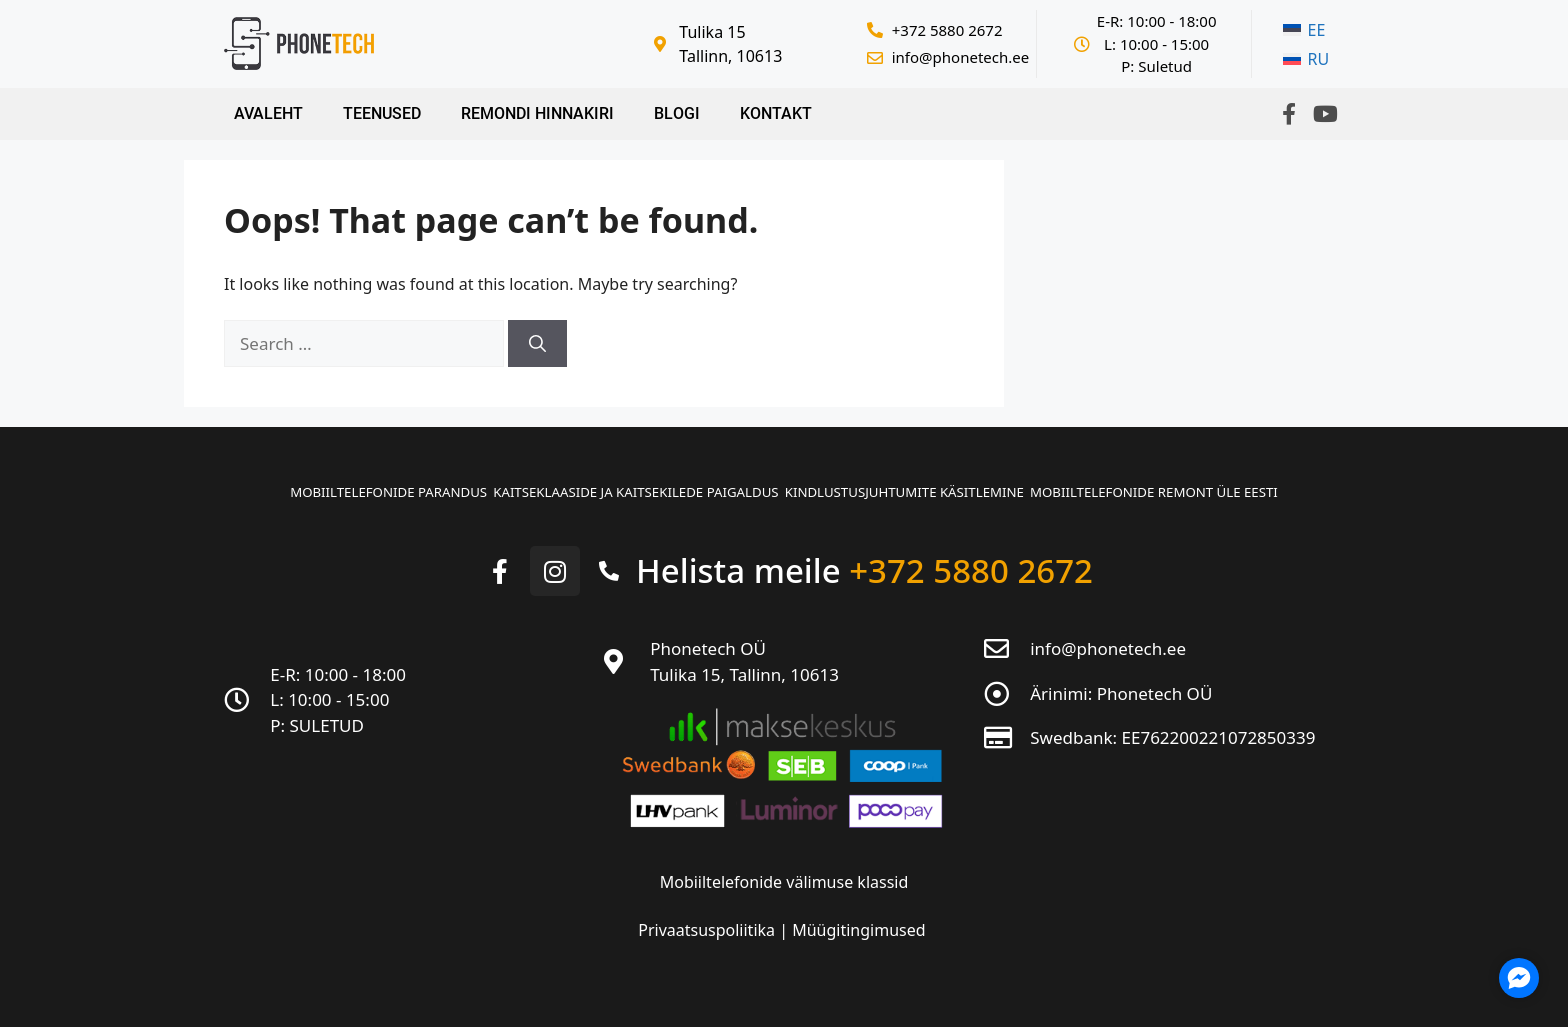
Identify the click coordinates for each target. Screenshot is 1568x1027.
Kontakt (776, 113)
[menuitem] (1306, 30)
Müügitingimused (858, 921)
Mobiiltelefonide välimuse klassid (784, 873)
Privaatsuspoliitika (708, 921)
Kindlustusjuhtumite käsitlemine (920, 486)
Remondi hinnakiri (537, 113)
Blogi (677, 113)
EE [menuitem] (1317, 30)
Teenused (382, 113)
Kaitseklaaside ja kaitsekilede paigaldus (618, 486)
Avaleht (268, 113)
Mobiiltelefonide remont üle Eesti (1203, 486)
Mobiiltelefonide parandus (338, 486)
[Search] (537, 344)
